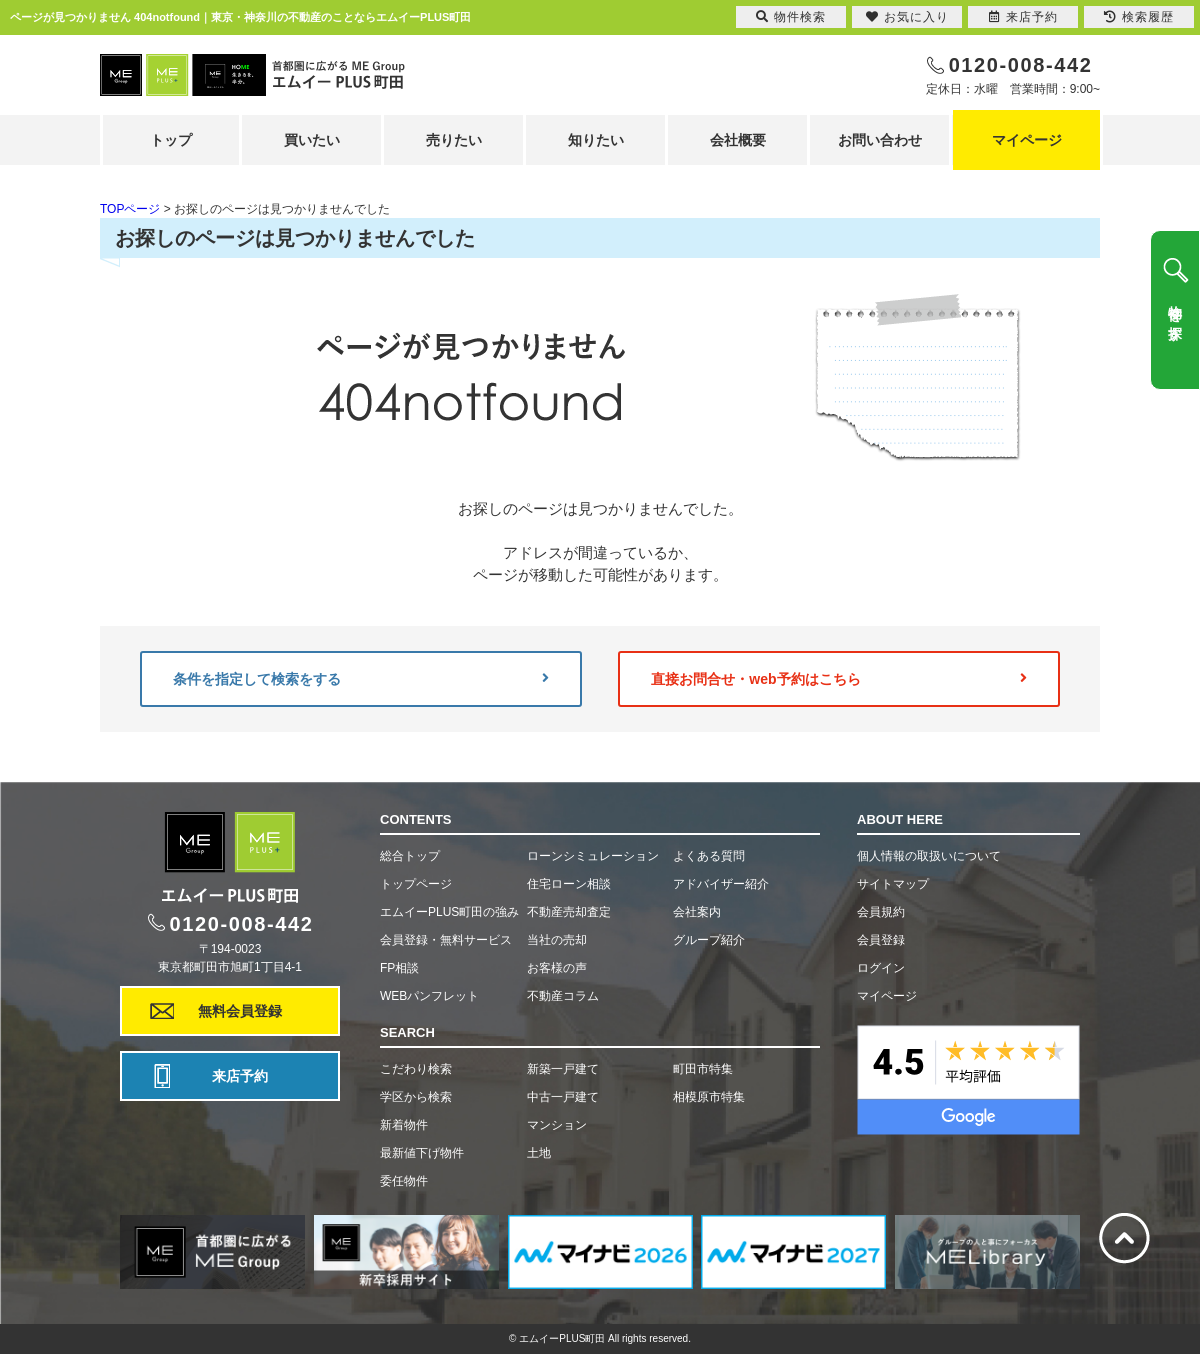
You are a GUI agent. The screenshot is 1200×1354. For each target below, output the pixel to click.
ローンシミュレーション (593, 856)
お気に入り (907, 17)
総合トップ (410, 856)
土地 (539, 1153)
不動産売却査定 (569, 912)
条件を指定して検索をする (361, 679)
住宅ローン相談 (569, 884)
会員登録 (881, 940)
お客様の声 (557, 968)
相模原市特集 (709, 1097)
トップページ (416, 884)
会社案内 (697, 912)
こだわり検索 (416, 1069)
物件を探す (1175, 315)
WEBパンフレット (429, 996)
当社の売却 (557, 940)
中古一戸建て (563, 1097)
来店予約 (240, 1076)
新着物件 (404, 1125)
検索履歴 (1139, 17)
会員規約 (881, 912)
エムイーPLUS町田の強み (449, 912)
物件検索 (791, 17)
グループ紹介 (709, 940)
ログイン (881, 968)
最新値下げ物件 (422, 1153)
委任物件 (404, 1181)
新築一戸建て (563, 1069)
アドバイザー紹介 (721, 884)
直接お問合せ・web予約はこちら (839, 679)
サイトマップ (893, 884)
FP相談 (399, 968)
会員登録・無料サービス (446, 940)
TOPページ (130, 209)
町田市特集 (703, 1069)
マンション (557, 1125)
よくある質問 (709, 856)
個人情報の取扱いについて (929, 856)
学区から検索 (416, 1097)
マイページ (1027, 140)
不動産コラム (563, 996)
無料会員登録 (240, 1011)
